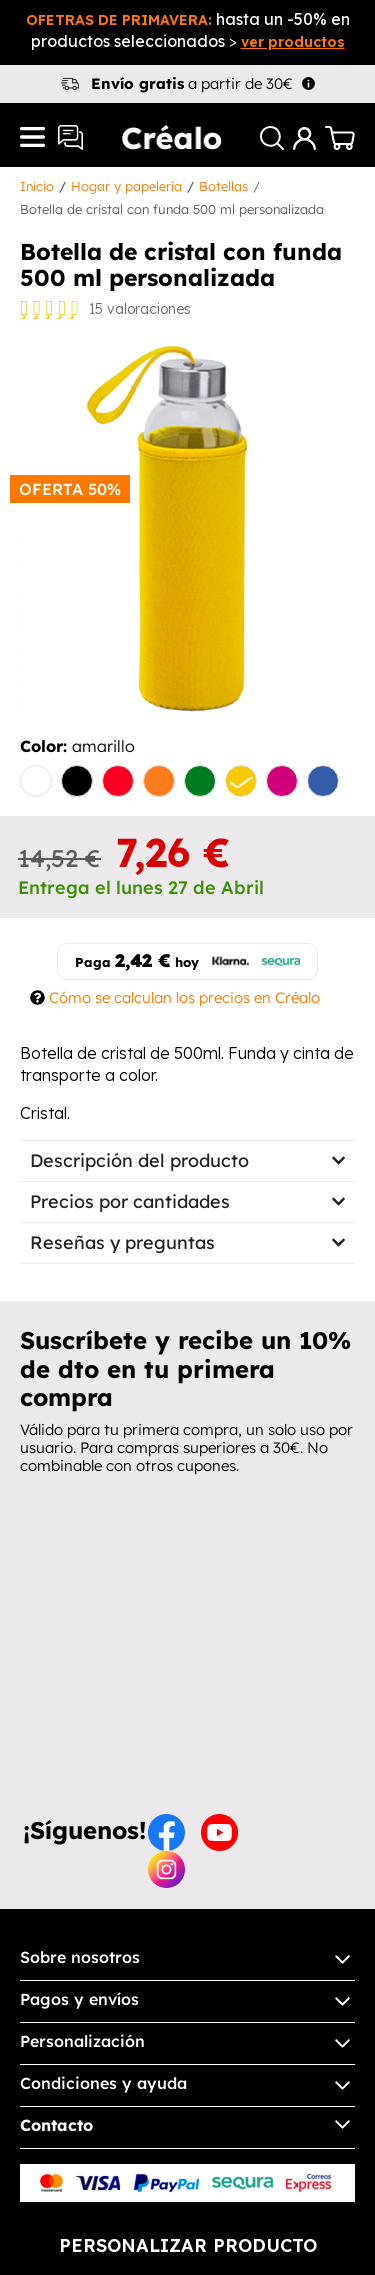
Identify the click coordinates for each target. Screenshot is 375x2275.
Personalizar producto (188, 2245)
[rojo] (118, 783)
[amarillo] (241, 783)
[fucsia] (282, 783)
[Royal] (323, 783)
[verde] (200, 783)
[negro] (77, 783)
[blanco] (36, 783)
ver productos (293, 42)
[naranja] (159, 783)
